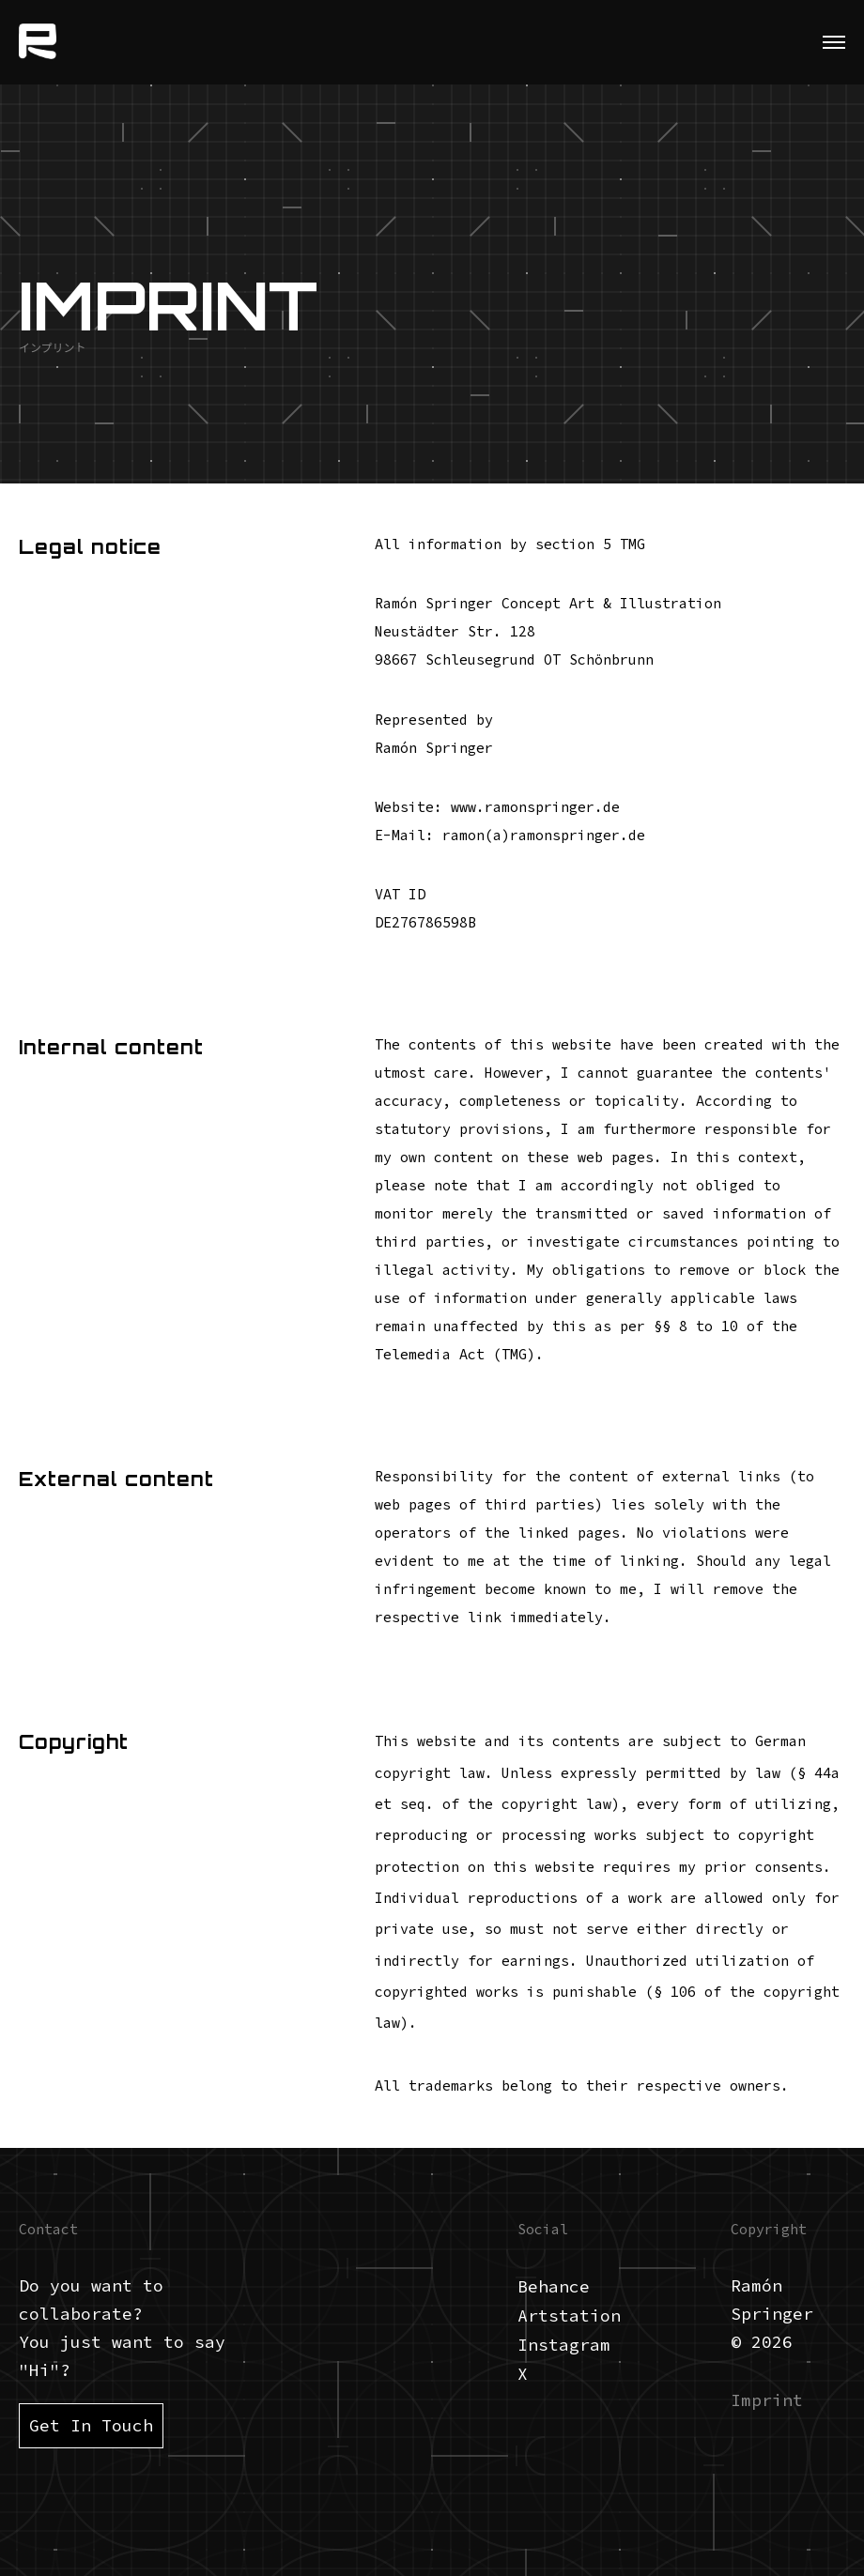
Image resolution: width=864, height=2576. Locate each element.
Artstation (569, 2315)
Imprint (767, 2400)
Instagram (563, 2344)
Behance (553, 2286)
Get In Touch (91, 2425)
